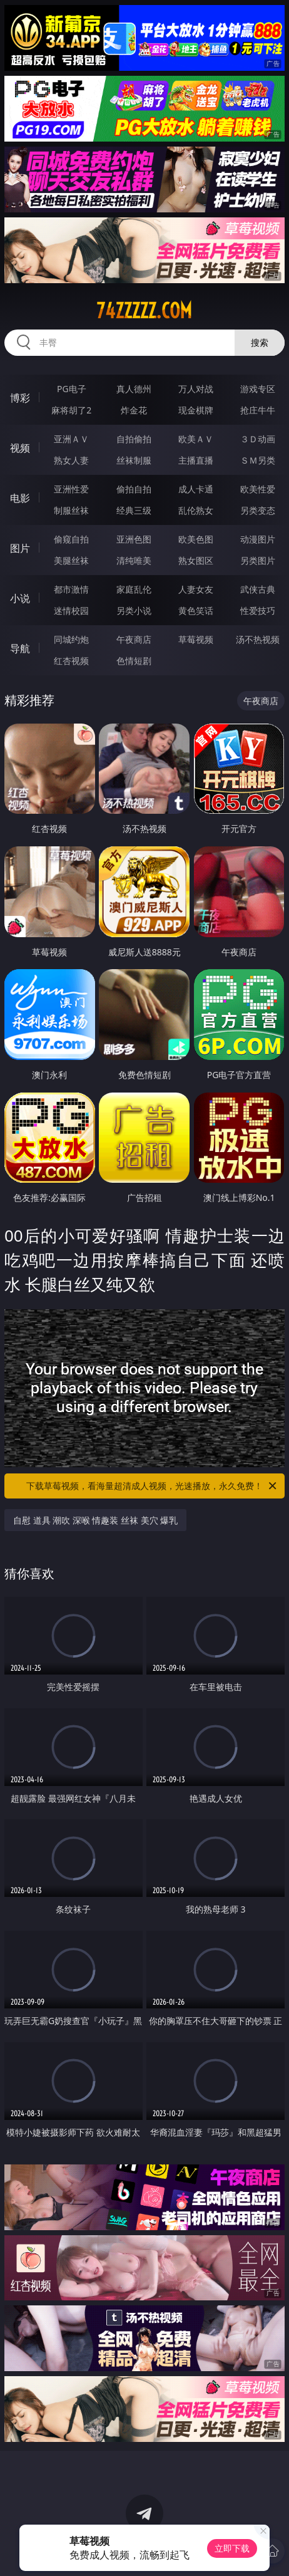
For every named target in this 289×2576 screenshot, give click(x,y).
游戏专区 (257, 389)
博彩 (20, 398)
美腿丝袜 (71, 560)
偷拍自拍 (133, 489)
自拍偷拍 (133, 439)
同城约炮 (71, 639)
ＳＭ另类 (257, 460)
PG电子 (71, 389)
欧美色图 (195, 539)
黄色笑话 (195, 610)
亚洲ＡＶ (71, 439)
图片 (20, 548)
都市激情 (71, 589)
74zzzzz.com (144, 310)
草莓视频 (195, 639)
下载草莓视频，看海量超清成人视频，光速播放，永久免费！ (152, 1485)
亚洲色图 (133, 539)
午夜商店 (133, 639)
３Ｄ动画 (257, 439)
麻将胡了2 (71, 410)
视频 (20, 448)
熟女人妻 (71, 460)
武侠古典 (257, 589)
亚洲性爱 (71, 489)
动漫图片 (257, 539)
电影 (20, 498)
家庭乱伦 (133, 589)
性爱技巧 (257, 610)
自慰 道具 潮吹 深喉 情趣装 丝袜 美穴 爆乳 (95, 1520)
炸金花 (134, 410)
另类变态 (257, 510)
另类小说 (133, 610)
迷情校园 (71, 610)
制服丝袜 (71, 510)
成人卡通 (195, 489)
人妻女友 (195, 589)
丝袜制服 (133, 460)
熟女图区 (195, 560)
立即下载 (232, 2548)
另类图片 (257, 560)
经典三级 (133, 510)
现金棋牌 (195, 410)
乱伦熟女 (195, 510)
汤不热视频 (258, 639)
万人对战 (195, 389)
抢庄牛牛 (257, 410)
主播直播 (195, 460)
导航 (20, 648)
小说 (20, 598)
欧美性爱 (257, 489)
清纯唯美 (133, 560)
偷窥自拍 (71, 539)
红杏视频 (71, 661)
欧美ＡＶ (195, 439)
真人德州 (133, 389)
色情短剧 (133, 661)
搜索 (259, 342)
